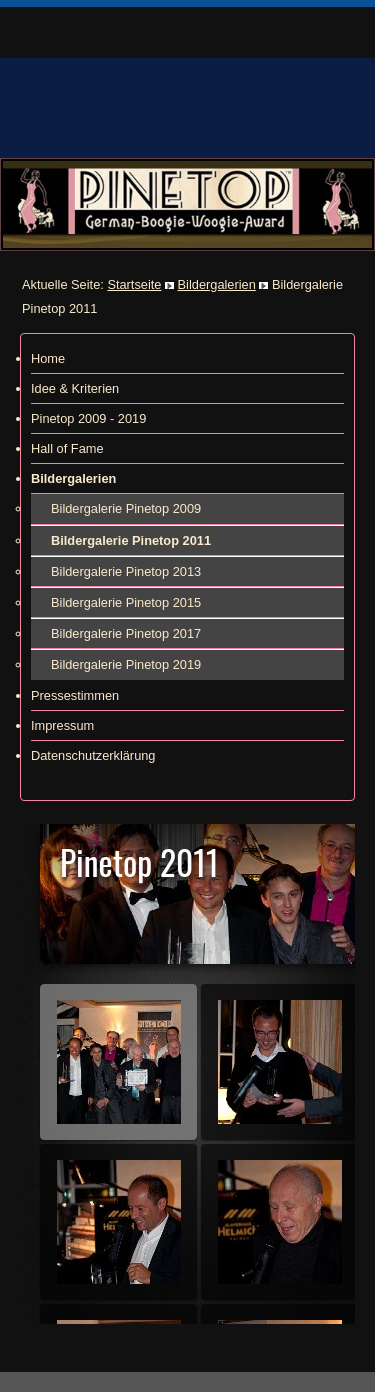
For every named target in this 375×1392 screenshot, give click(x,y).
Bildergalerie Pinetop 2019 (126, 664)
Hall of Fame (67, 448)
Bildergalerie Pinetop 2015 (126, 602)
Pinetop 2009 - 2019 (88, 418)
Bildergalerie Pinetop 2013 (126, 571)
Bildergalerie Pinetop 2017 (126, 633)
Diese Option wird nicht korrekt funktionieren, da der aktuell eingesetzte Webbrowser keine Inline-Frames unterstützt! (187, 1074)
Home (48, 358)
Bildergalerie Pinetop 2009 (126, 508)
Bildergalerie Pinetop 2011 (131, 540)
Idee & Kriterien (75, 388)
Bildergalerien (217, 284)
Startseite (134, 284)
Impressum (62, 725)
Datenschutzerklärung (93, 755)
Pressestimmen (75, 695)
